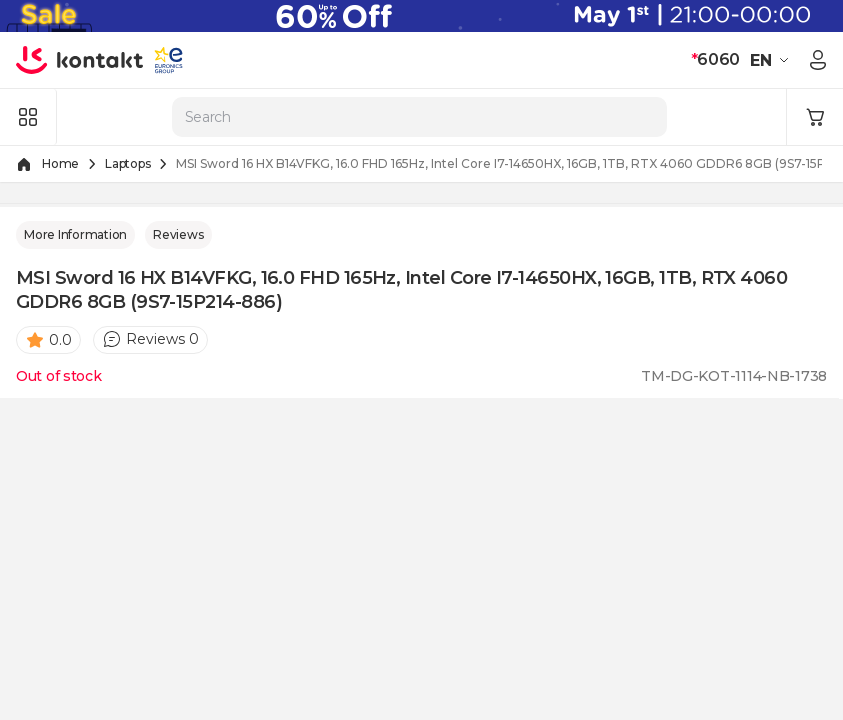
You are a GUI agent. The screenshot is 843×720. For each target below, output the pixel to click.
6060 (715, 59)
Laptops (127, 163)
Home (60, 163)
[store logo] (80, 60)
